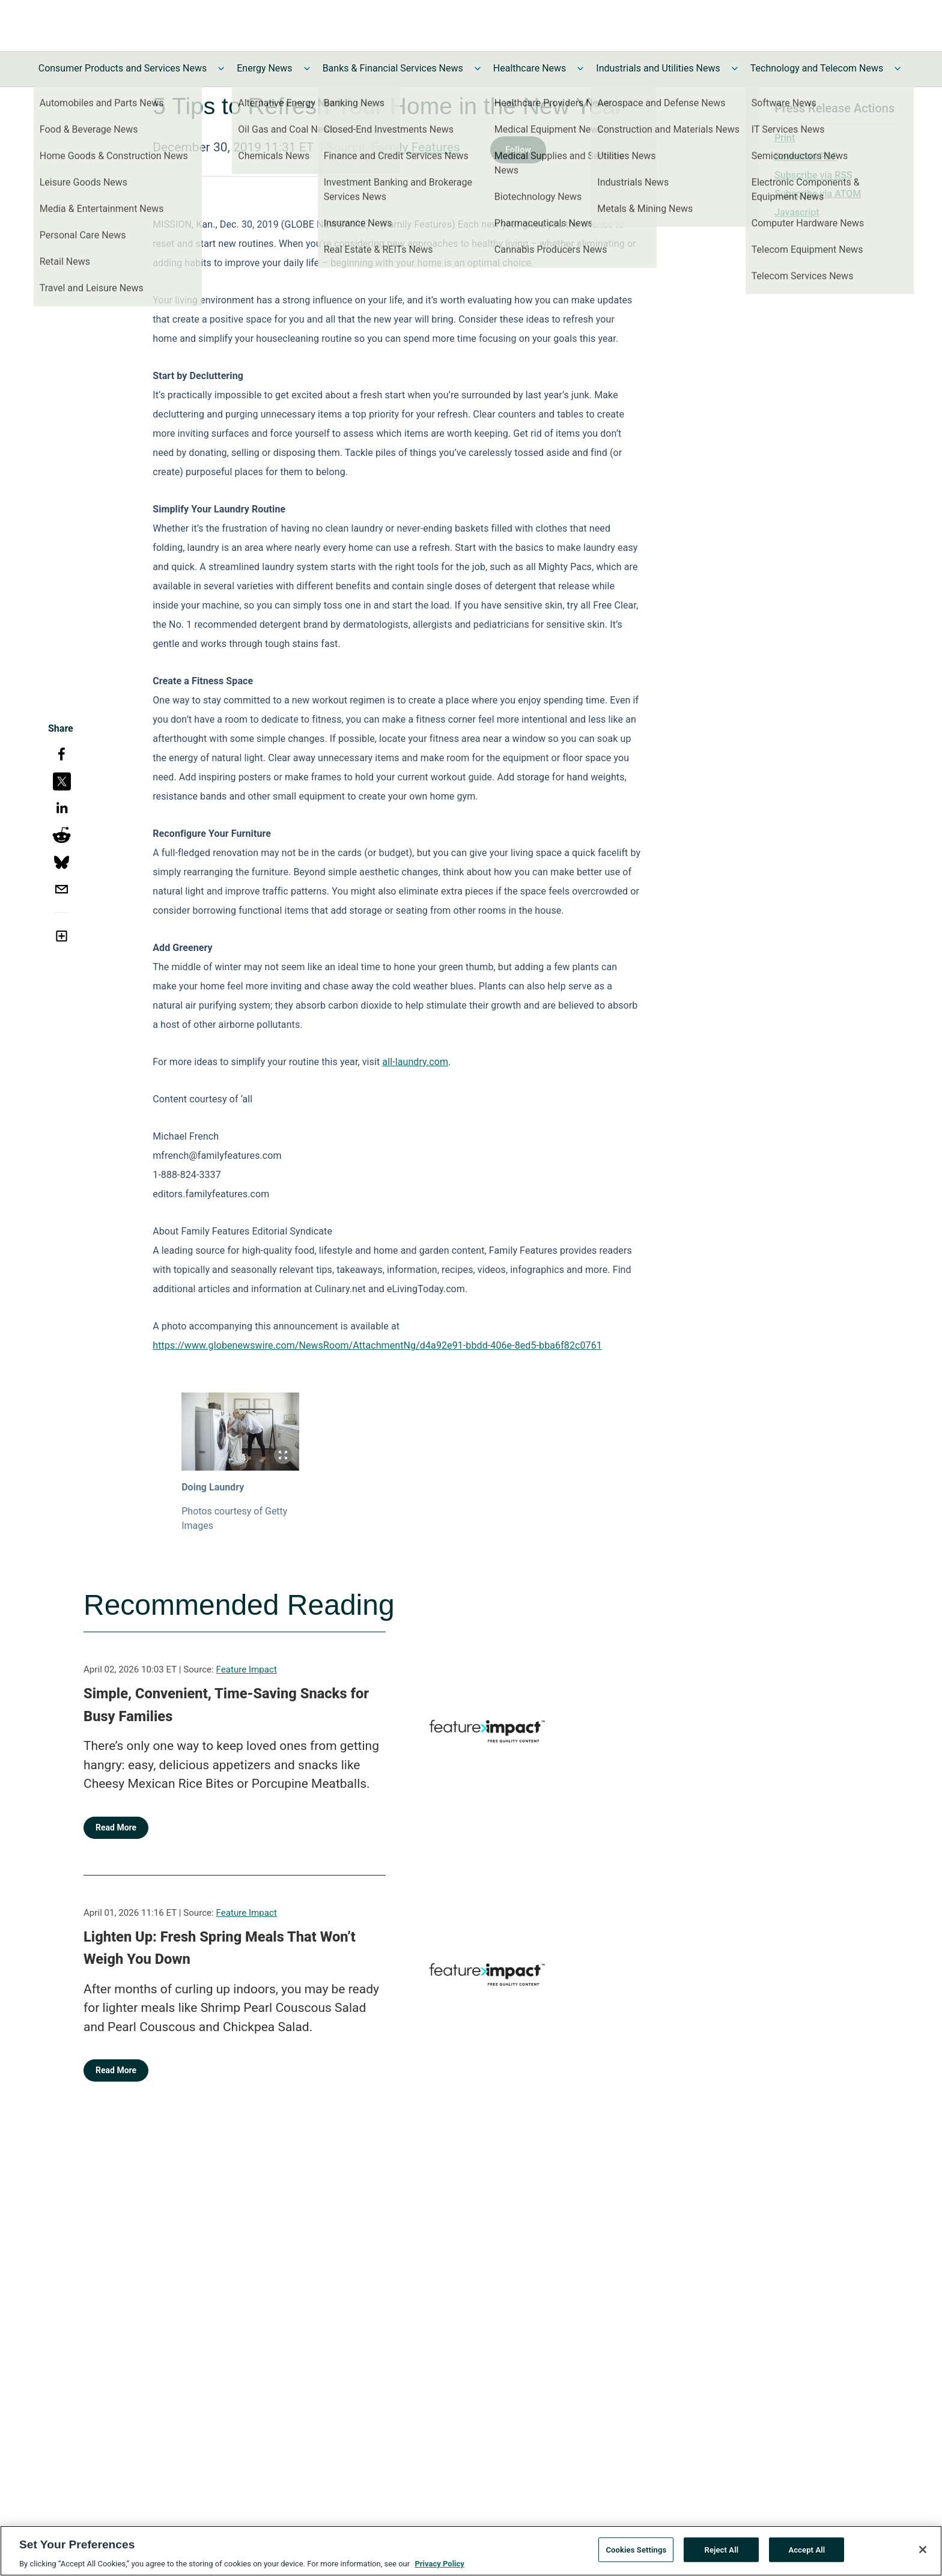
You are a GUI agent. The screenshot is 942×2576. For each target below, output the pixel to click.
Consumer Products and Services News (122, 68)
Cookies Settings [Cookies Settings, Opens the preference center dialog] (636, 2553)
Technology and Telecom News (816, 68)
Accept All (806, 2553)
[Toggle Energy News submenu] (307, 68)
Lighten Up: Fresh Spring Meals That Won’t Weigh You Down (220, 1948)
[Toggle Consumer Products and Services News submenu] (221, 68)
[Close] (923, 2553)
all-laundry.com (415, 1062)
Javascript (796, 212)
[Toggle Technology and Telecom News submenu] (898, 68)
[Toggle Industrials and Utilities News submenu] (735, 68)
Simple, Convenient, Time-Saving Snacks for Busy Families (226, 1705)
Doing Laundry (212, 1487)
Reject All (722, 2553)
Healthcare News (530, 68)
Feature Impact (246, 1669)
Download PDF (805, 156)
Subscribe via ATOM (817, 193)
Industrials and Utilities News (658, 68)
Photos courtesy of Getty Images (234, 1518)
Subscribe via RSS (813, 175)
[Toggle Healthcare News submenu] (580, 68)
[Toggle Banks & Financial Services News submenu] (478, 68)
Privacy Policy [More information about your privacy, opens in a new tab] (439, 2567)
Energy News (264, 68)
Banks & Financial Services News (393, 68)
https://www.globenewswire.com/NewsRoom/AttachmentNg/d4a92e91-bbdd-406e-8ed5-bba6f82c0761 (377, 1345)
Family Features (415, 147)
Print (784, 138)
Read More (116, 1827)
